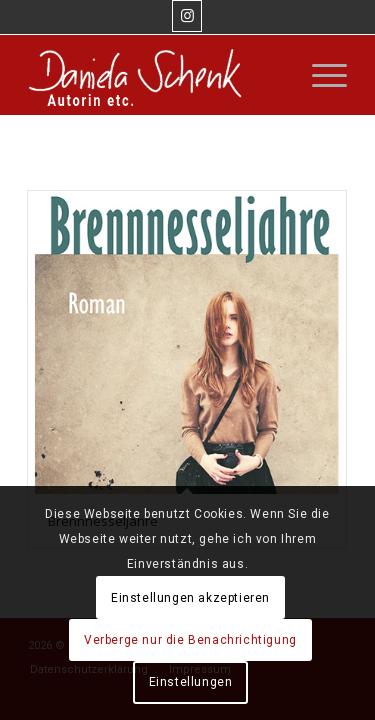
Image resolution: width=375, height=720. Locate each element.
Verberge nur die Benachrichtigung (190, 640)
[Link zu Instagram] (187, 16)
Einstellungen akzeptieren (190, 598)
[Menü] (319, 75)
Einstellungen (191, 682)
